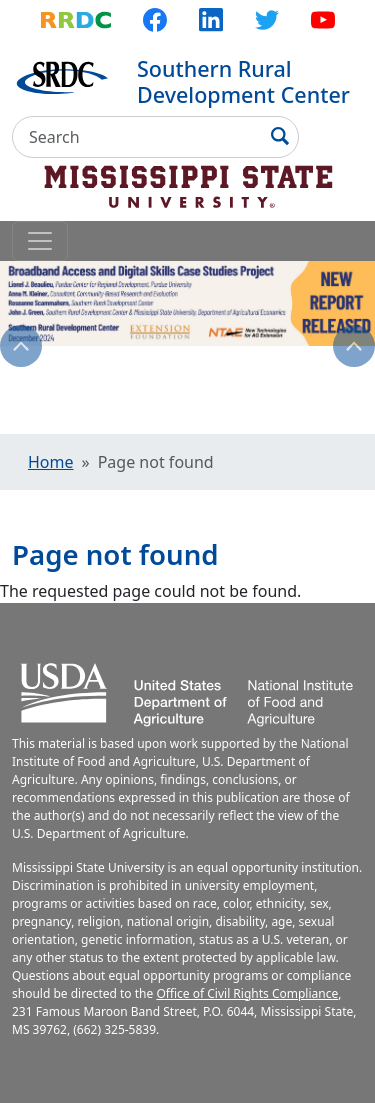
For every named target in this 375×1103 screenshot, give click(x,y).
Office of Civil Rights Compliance (247, 993)
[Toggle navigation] (40, 241)
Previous (21, 346)
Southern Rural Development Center (243, 81)
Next (354, 346)
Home (51, 462)
